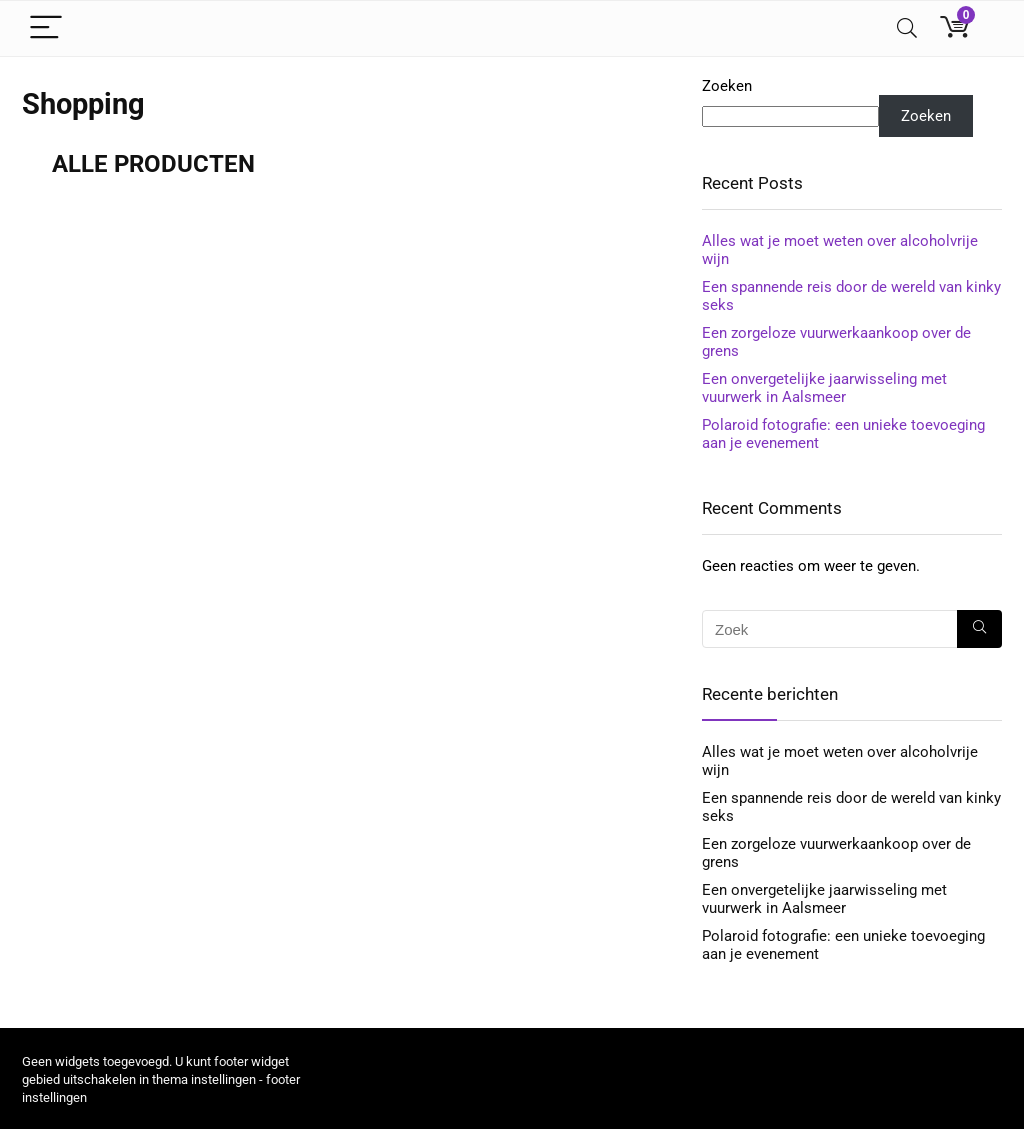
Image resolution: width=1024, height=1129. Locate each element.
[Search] (907, 28)
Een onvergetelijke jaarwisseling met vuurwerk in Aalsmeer (824, 388)
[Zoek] (979, 629)
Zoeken (727, 86)
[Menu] (46, 28)
